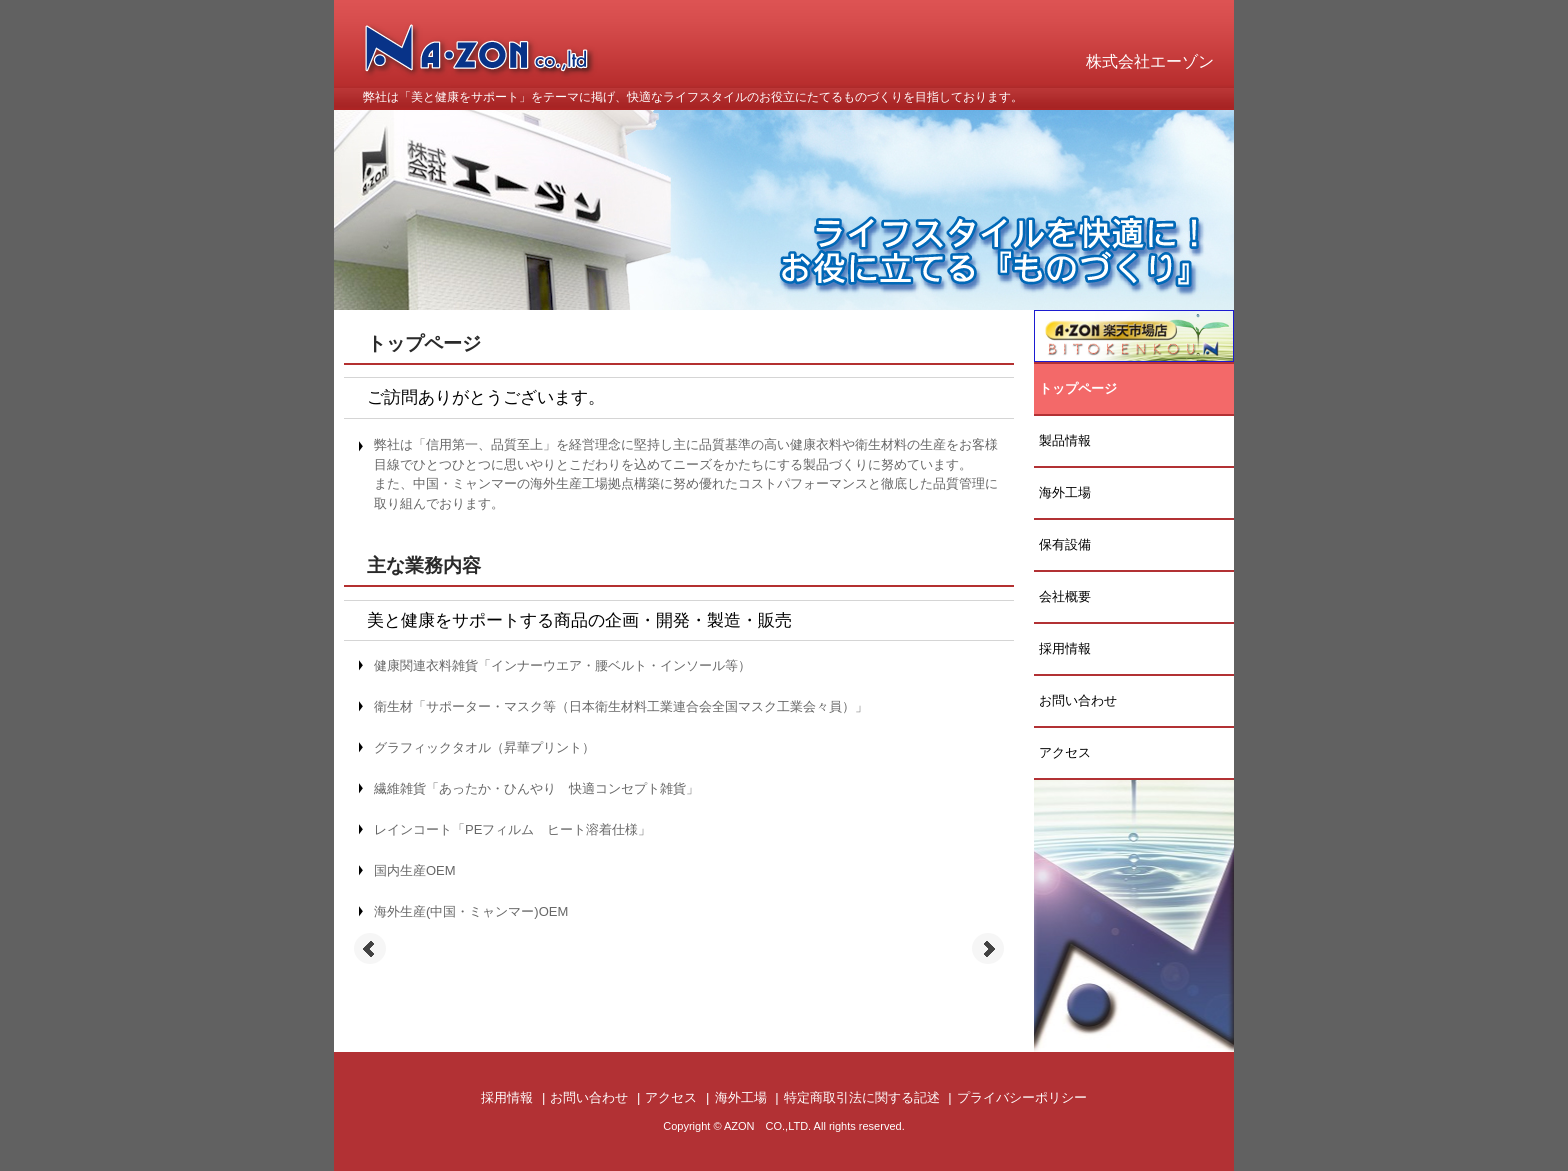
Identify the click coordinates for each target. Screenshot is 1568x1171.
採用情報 (1065, 648)
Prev (370, 949)
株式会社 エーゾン (492, 65)
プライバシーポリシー (1022, 1097)
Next (988, 949)
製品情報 (1065, 440)
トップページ (1078, 388)
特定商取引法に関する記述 (862, 1097)
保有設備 (1065, 544)
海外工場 (1065, 492)
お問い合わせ (1078, 700)
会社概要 (1065, 596)
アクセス (1065, 752)
